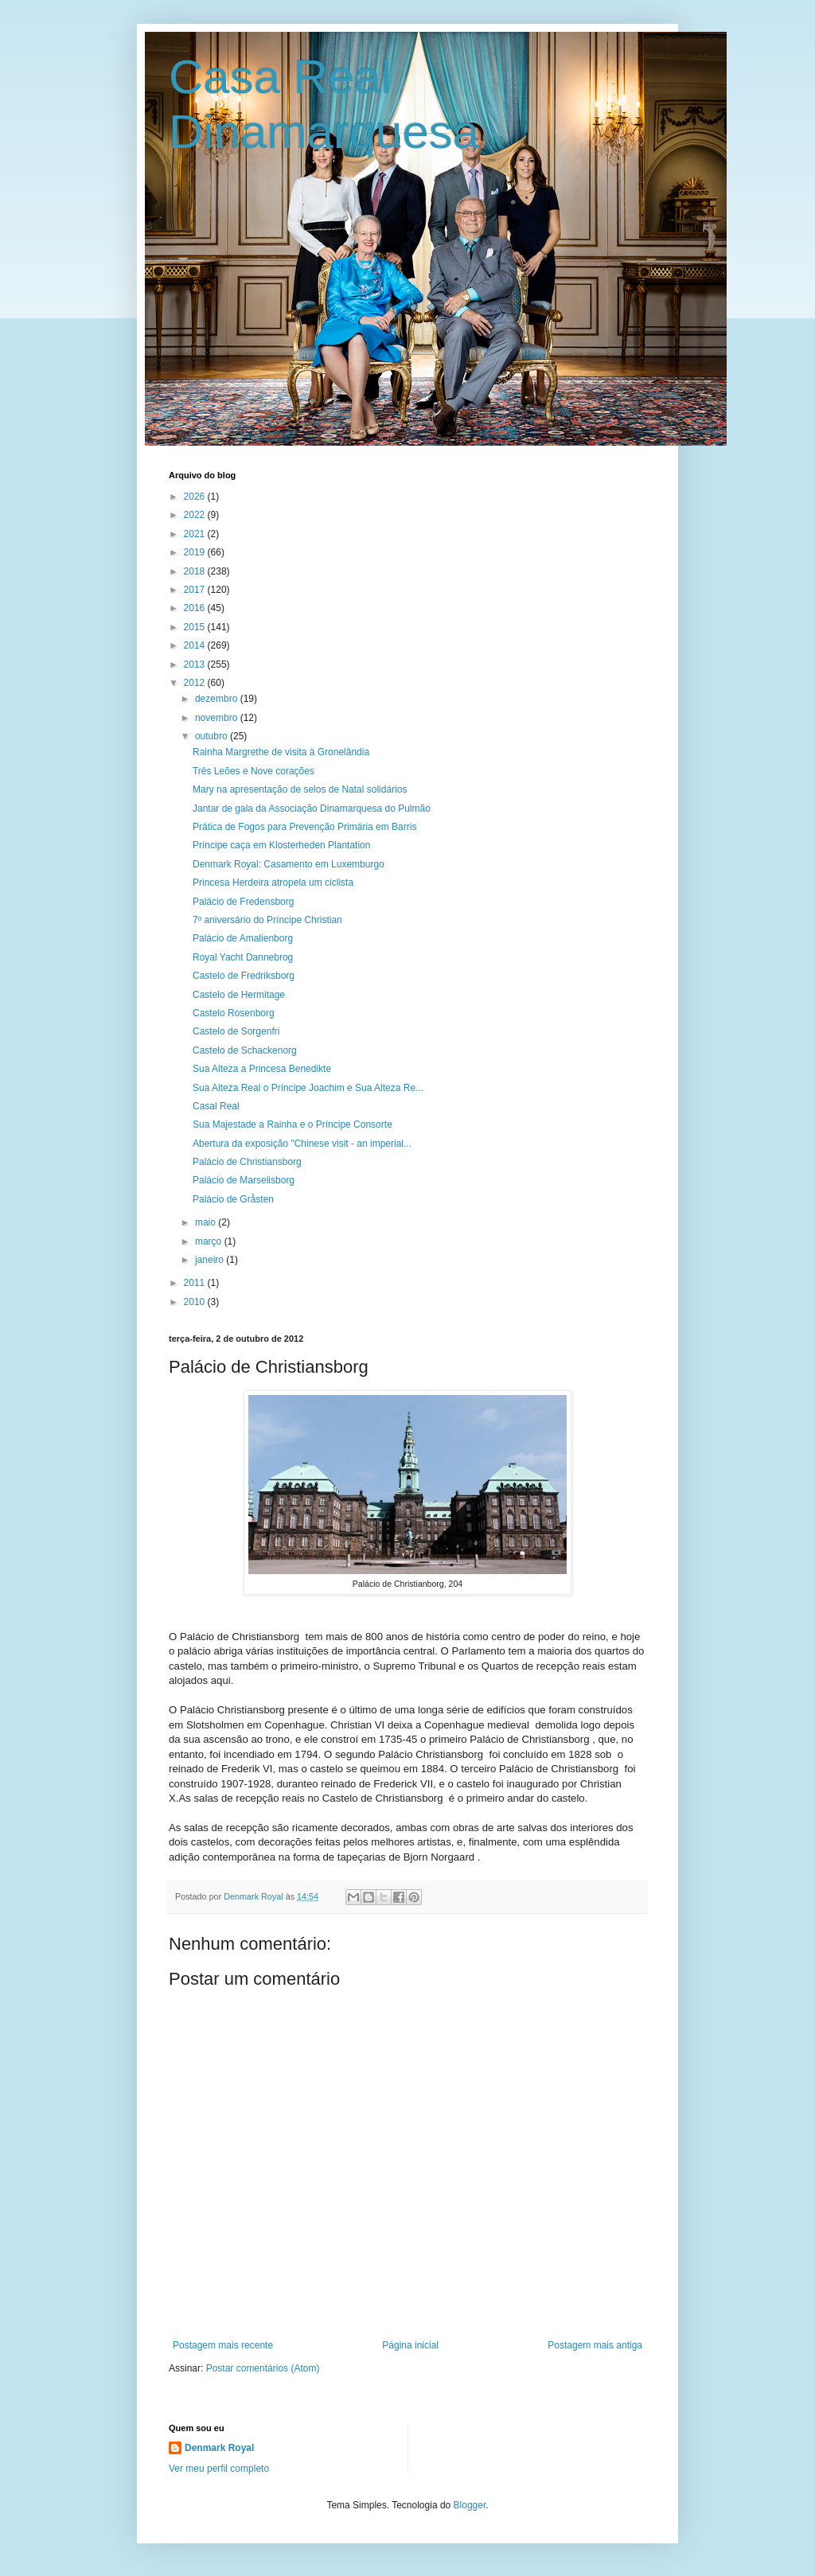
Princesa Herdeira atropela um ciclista (273, 882)
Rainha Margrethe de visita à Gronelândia (281, 752)
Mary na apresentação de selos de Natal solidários (300, 789)
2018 (196, 571)
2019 (196, 552)
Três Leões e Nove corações (253, 771)
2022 (196, 514)
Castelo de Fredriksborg (243, 975)
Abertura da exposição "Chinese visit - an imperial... (302, 1143)
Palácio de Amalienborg (243, 938)
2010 (196, 1301)
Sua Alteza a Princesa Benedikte (262, 1068)
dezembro (217, 698)
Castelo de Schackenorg (245, 1050)
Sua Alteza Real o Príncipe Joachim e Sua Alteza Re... (308, 1087)
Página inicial (410, 2345)
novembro (217, 717)
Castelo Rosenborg (234, 1013)
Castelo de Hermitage (239, 994)
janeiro (210, 1259)
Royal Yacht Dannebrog (243, 957)
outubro (212, 736)
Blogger (470, 2505)
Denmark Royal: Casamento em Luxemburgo (288, 864)
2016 (196, 608)
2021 (196, 534)
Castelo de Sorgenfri (236, 1031)
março (209, 1241)
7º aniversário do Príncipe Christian (267, 920)
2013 (196, 664)
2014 (196, 645)
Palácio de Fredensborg (243, 901)
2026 (196, 496)
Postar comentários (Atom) (263, 2368)
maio (206, 1222)
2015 (196, 627)
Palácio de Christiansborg (247, 1161)
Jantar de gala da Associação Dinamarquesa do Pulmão (312, 808)
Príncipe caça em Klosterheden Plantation (281, 845)
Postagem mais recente (223, 2345)
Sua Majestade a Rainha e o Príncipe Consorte (292, 1124)
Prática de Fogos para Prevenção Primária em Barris (304, 826)
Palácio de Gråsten (233, 1199)
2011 (196, 1282)
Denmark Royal (219, 2447)
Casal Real (216, 1106)
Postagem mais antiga (595, 2345)
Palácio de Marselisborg (243, 1180)
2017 (196, 589)
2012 (196, 682)
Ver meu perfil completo (219, 2468)
